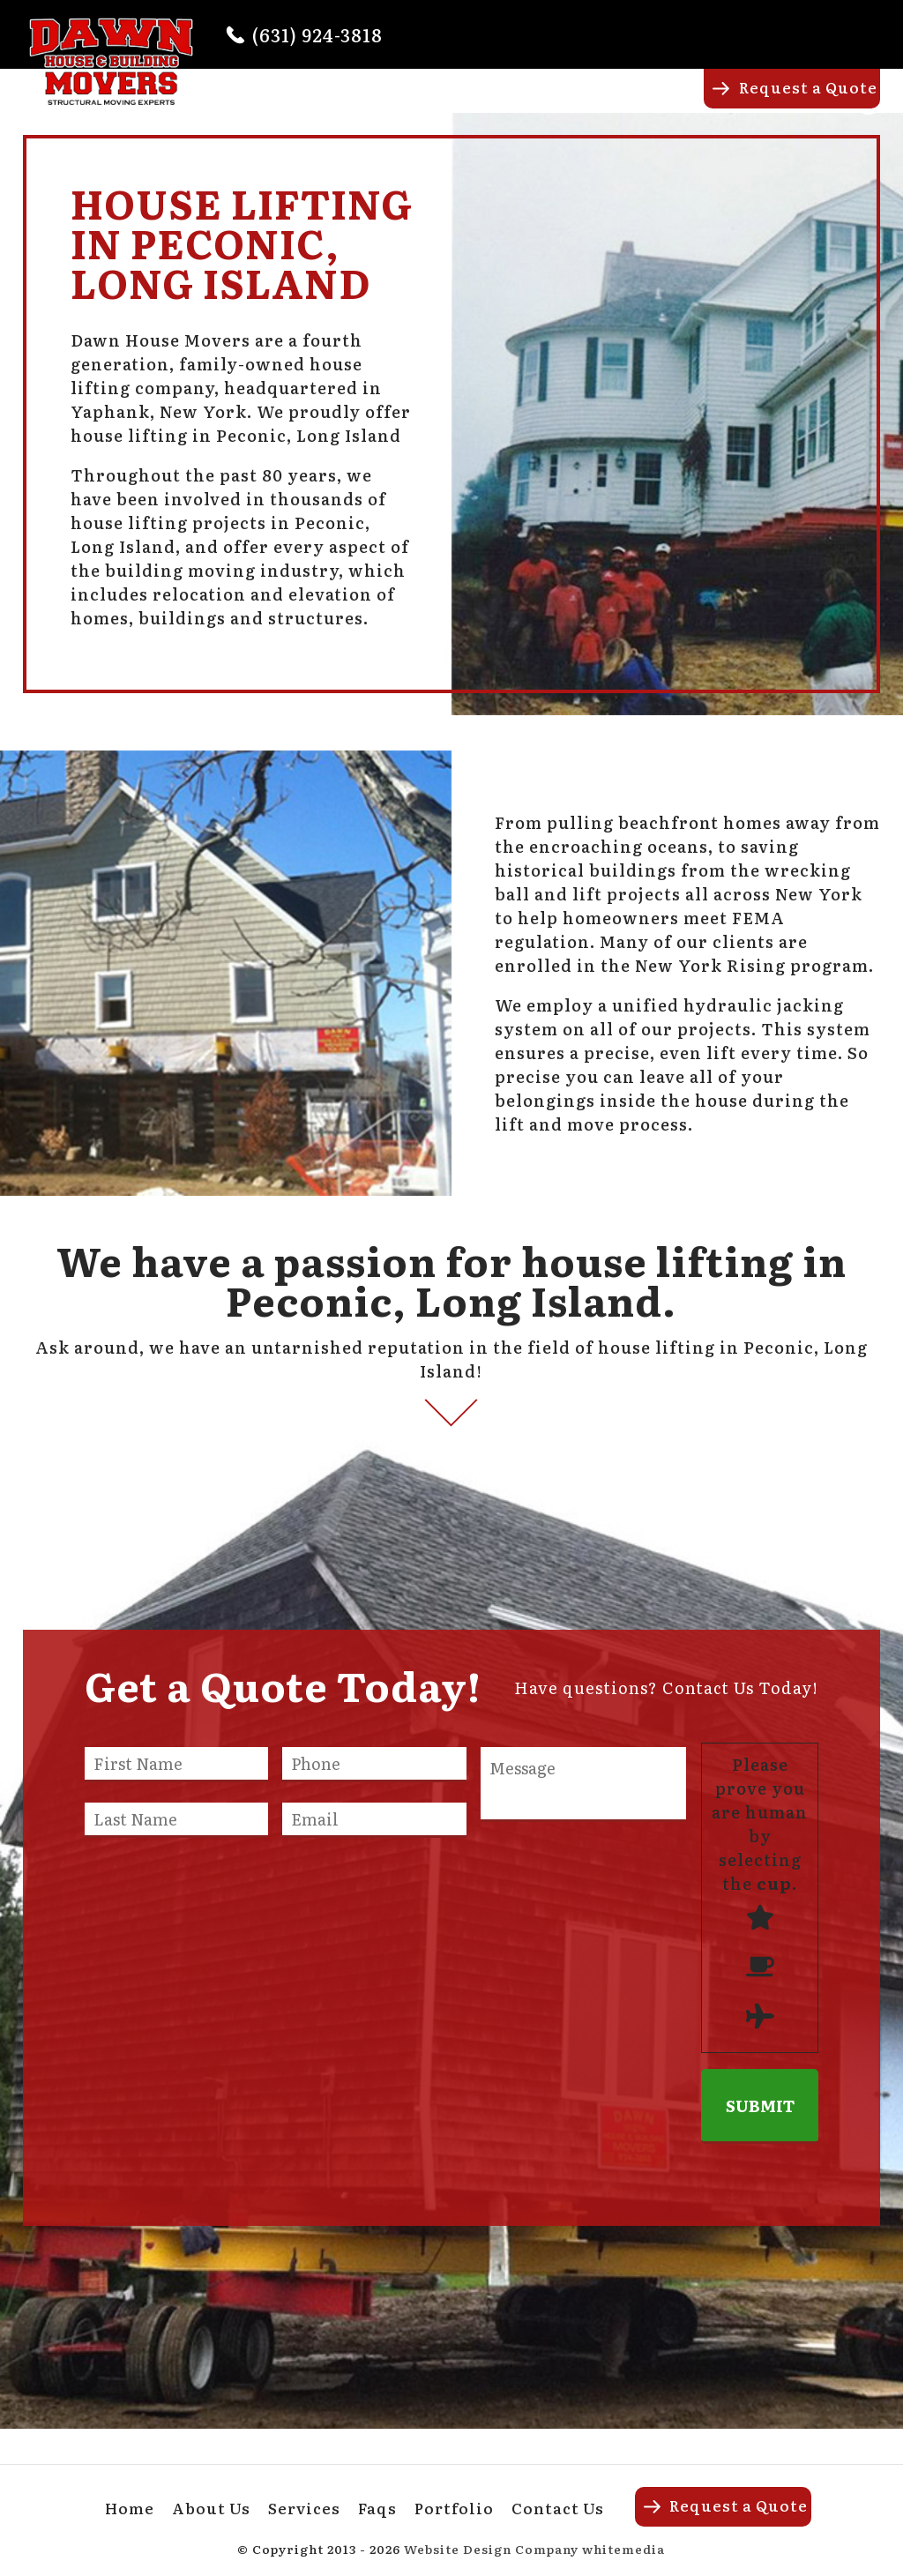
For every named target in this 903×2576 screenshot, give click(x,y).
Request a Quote (808, 87)
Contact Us (557, 2508)
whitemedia (623, 2548)
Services (517, 103)
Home (342, 103)
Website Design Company (491, 2548)
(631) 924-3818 (317, 34)
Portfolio (666, 103)
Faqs (590, 103)
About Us (423, 103)
